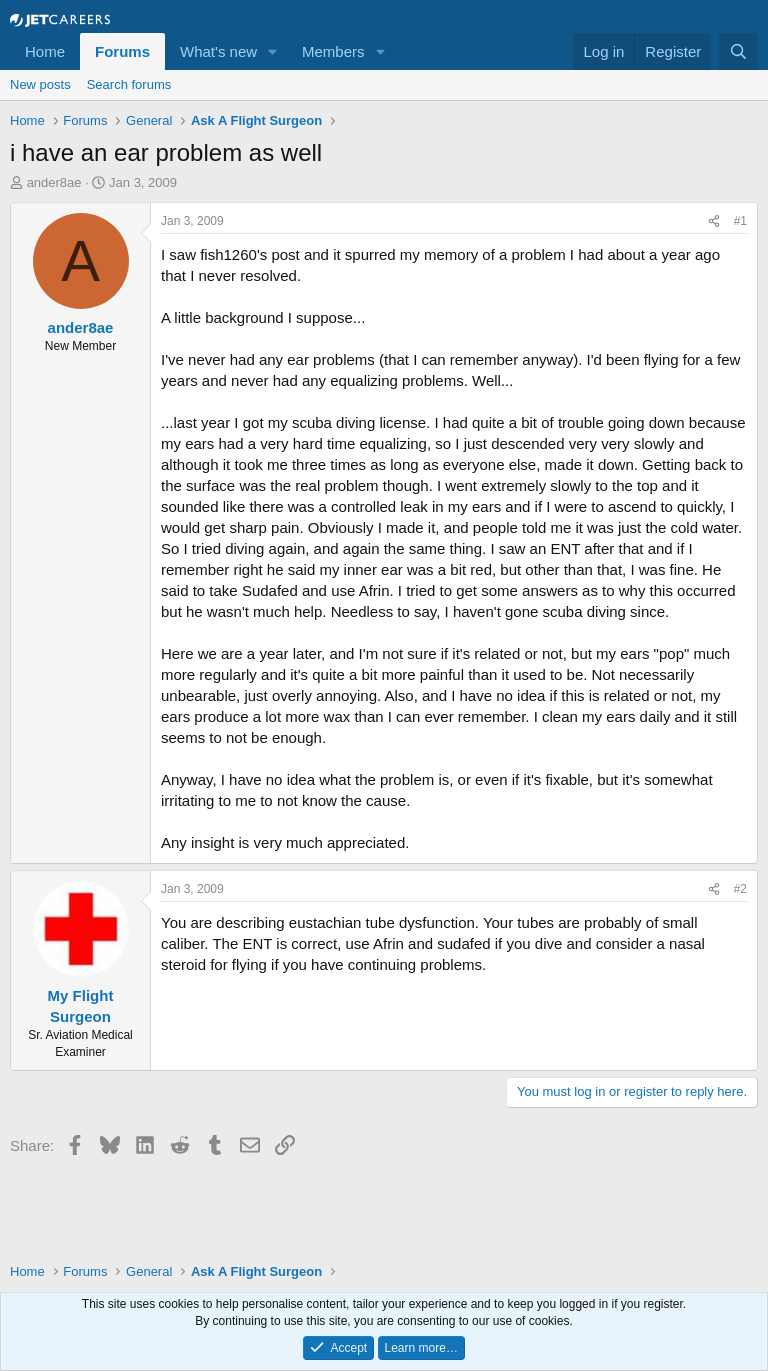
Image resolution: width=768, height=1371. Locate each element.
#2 (740, 889)
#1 (740, 221)
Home (45, 51)
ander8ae (54, 182)
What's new (218, 51)
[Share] (714, 221)
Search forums (129, 84)
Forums (122, 51)
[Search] (738, 51)
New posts (40, 84)
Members (333, 51)
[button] (273, 51)
